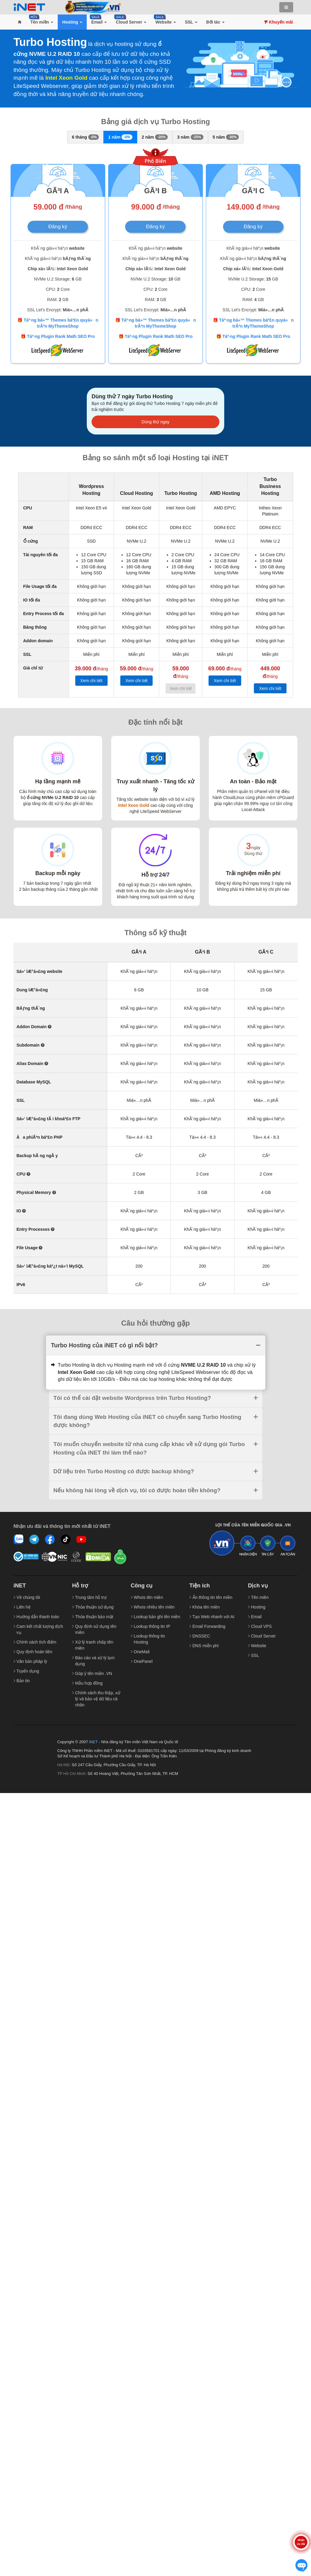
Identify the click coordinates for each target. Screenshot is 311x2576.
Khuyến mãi (278, 22)
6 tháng (85, 137)
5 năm (226, 137)
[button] (20, 22)
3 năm (190, 137)
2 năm (155, 137)
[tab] (155, 1345)
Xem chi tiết (91, 680)
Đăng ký (57, 226)
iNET (93, 1742)
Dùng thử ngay (155, 421)
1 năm (120, 137)
